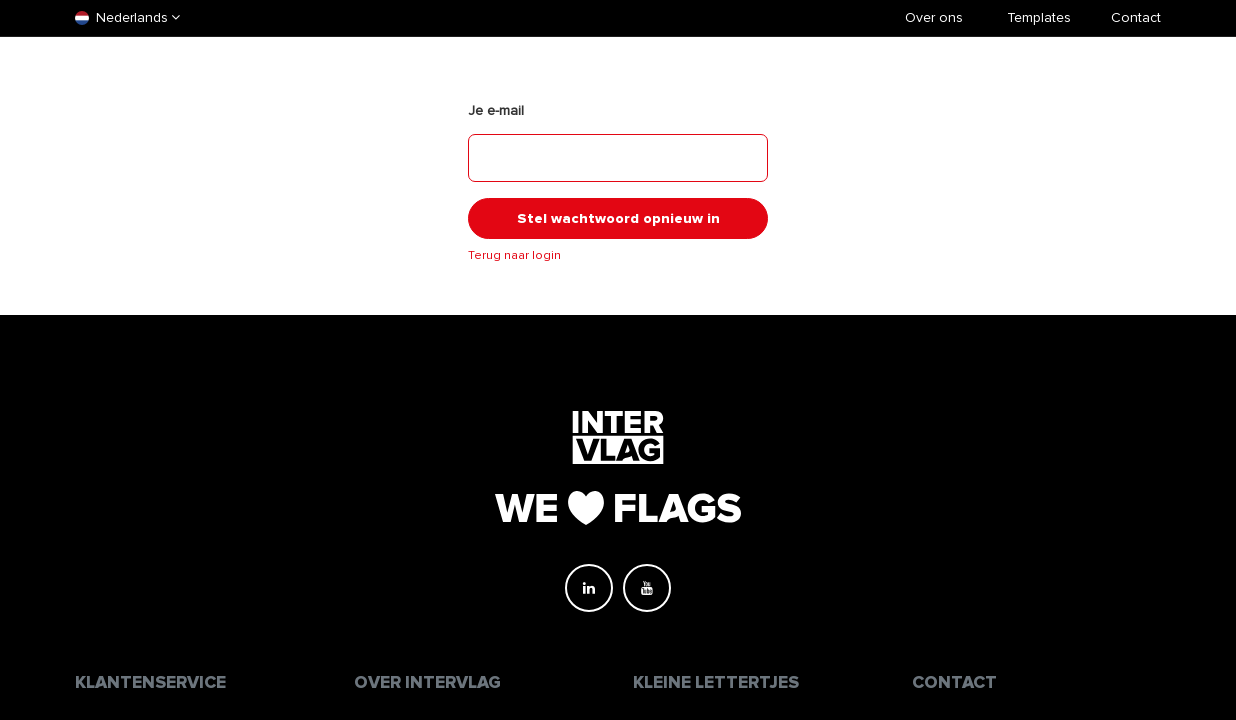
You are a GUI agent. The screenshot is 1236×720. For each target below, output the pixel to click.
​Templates (1039, 17)
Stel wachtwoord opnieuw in (618, 218)
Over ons (934, 17)
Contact (1136, 17)
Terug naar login (514, 255)
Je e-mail (496, 110)
